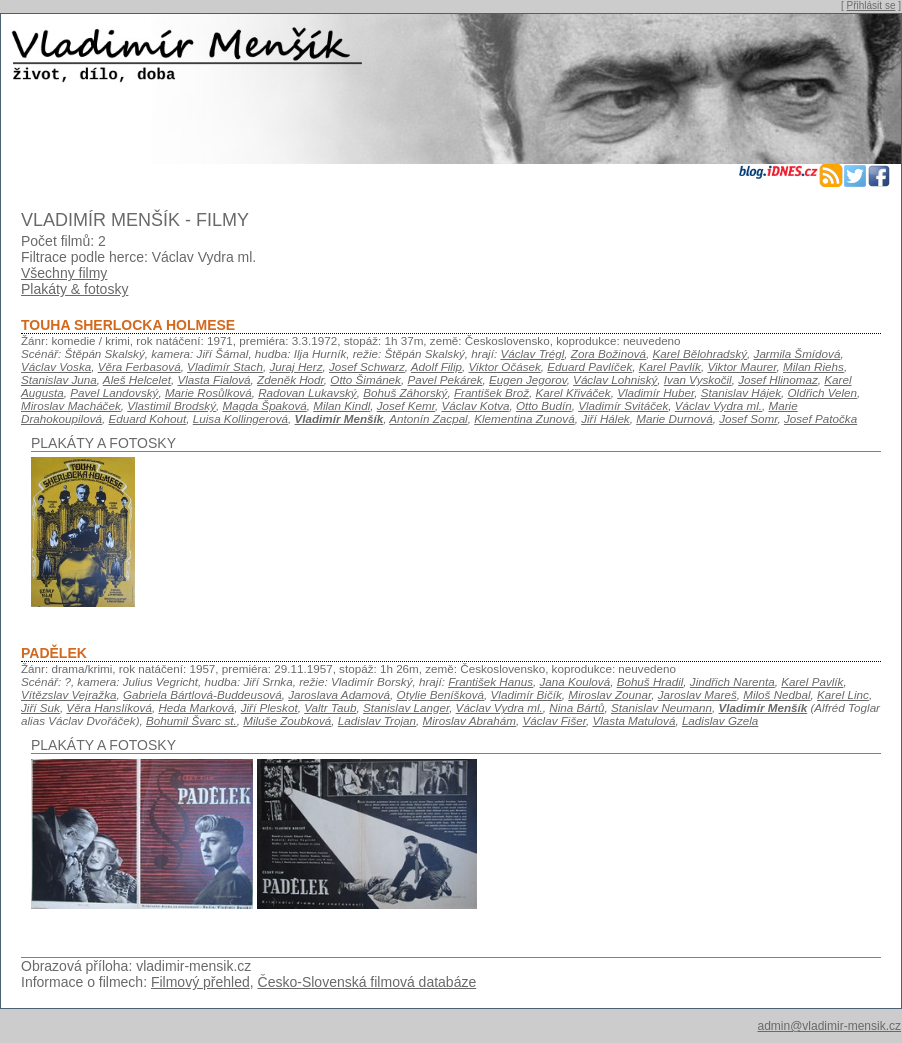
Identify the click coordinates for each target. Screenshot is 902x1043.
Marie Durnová (674, 418)
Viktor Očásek (505, 366)
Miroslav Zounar (609, 694)
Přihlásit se (871, 5)
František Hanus (490, 681)
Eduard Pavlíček (589, 366)
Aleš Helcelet (137, 379)
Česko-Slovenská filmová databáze (367, 982)
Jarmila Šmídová (797, 353)
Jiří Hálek (605, 418)
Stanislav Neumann (661, 707)
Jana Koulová (575, 681)
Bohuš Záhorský (405, 392)
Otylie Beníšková (440, 694)
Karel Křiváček (573, 392)
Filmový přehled (200, 982)
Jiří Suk (40, 707)
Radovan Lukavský (307, 392)
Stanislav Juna (59, 379)
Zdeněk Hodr (290, 379)
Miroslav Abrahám (470, 720)
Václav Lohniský (615, 379)
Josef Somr (748, 418)
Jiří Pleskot (269, 707)
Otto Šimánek (365, 379)
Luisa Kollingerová (240, 418)
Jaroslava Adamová (339, 694)
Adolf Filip (436, 366)
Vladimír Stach (225, 366)
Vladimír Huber (655, 392)
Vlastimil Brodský (171, 405)
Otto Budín (544, 405)
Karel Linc (843, 694)
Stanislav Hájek (741, 392)
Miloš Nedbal (776, 694)
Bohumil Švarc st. (191, 720)
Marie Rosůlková (208, 392)
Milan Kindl (341, 405)
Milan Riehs (813, 366)
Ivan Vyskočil (698, 379)
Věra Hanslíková (109, 707)
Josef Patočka (820, 418)
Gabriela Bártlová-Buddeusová (202, 694)
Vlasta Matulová (633, 720)
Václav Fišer (554, 720)
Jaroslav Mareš (697, 694)
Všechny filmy (64, 273)
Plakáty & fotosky (74, 289)
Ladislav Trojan (377, 720)
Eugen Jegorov (528, 379)
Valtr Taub (330, 707)
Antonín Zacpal (428, 418)
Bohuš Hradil (650, 681)
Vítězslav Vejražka (68, 694)
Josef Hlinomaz (778, 379)
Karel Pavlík (670, 366)
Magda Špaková (264, 405)
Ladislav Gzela (720, 720)
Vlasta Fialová (213, 379)
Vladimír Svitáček (623, 405)
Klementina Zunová (524, 418)
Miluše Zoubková (287, 720)
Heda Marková (196, 707)
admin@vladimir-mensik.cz (829, 1026)
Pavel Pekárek (444, 379)
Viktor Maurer (741, 366)
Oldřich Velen (823, 392)
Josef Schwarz (367, 366)
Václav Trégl (532, 353)
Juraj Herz (295, 366)
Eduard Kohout (147, 418)
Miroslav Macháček (71, 405)
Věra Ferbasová (139, 366)
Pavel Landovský (114, 392)
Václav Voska (56, 366)
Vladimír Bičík (526, 694)
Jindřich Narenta (732, 681)
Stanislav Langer (406, 707)
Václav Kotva (476, 405)
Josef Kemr (406, 405)
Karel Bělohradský (699, 353)
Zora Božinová (608, 353)
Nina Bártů (576, 707)
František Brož (491, 392)
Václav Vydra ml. (718, 405)
